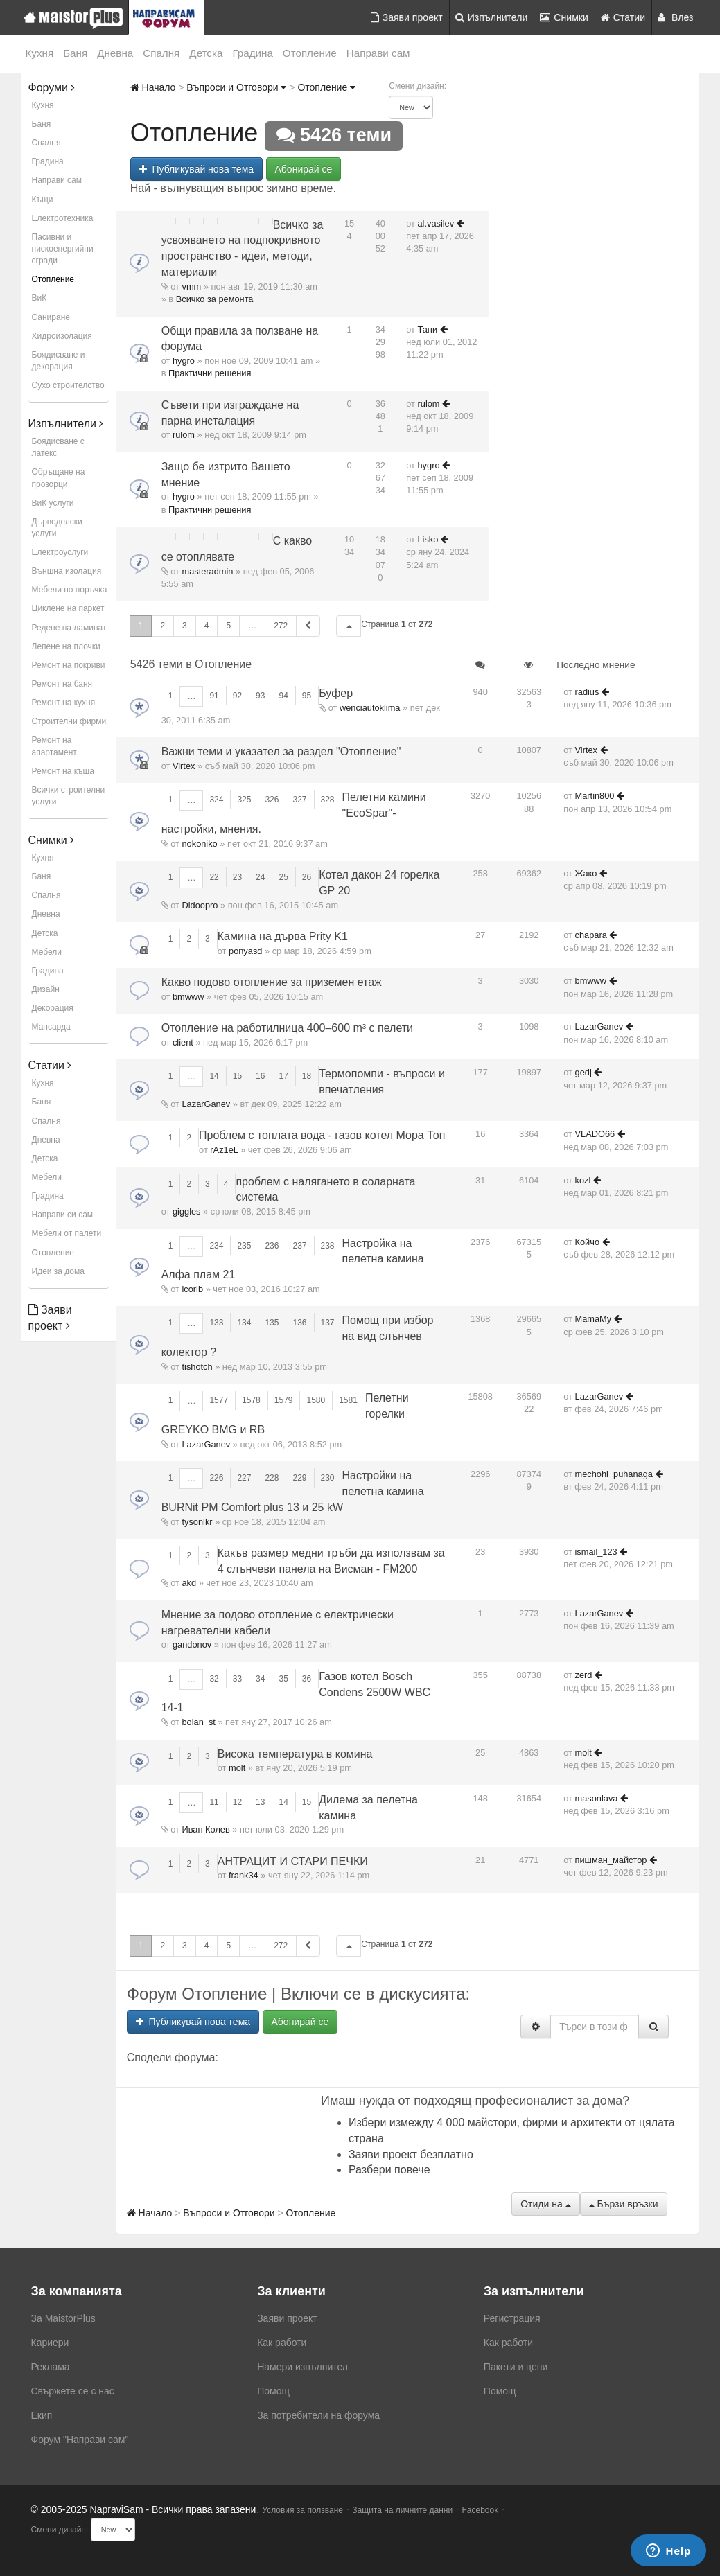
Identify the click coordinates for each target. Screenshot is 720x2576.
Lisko (428, 539)
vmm (192, 286)
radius (587, 692)
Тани (428, 329)
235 (244, 1246)
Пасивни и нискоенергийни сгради (63, 248)
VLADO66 (595, 1134)
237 (299, 1246)
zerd (583, 1675)
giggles (187, 1211)
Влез (676, 17)
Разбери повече (389, 2170)
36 (306, 1679)
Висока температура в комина (295, 1754)
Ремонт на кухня (64, 702)
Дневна (115, 53)
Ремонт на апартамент (54, 746)
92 (237, 695)
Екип (42, 2415)
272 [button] (281, 625)
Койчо (587, 1242)
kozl (583, 1180)
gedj (583, 1072)
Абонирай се (304, 169)
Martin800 (595, 796)
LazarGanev (599, 1026)
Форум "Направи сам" (80, 2439)
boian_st (199, 1722)
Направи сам (378, 53)
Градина (252, 53)
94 (283, 695)
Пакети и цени (515, 2366)
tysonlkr (197, 1522)
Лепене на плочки (66, 646)
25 (283, 877)
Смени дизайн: (417, 86)
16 (260, 1076)
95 (306, 695)
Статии (623, 17)
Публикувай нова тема (196, 169)
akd (189, 1583)
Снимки (564, 17)
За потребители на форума (318, 2415)
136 (299, 1322)
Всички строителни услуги (68, 795)
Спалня (161, 53)
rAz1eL (224, 1150)
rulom (184, 435)
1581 (348, 1400)
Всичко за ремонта (215, 299)
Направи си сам (63, 1214)
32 (213, 1679)
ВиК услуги (53, 503)
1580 (315, 1400)
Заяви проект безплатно (411, 2154)
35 (283, 1679)
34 (260, 1679)
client (183, 1042)
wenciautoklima (370, 708)
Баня (75, 53)
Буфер (336, 693)
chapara (591, 935)
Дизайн (46, 989)
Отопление (310, 53)
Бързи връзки (623, 2203)
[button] (348, 626)
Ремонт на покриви (68, 665)
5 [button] (228, 625)
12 (237, 1802)
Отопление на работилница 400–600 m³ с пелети (287, 1028)
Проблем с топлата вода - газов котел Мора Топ (322, 1135)
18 (306, 1076)
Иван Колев (206, 1829)
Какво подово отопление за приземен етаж (271, 982)
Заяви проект (407, 17)
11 (213, 1802)
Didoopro (200, 905)
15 (237, 1076)
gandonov (192, 1644)
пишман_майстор (611, 1860)
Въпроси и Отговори (236, 87)
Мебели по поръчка (69, 589)
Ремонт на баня (62, 684)
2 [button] (162, 625)
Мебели (47, 952)
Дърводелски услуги (57, 527)
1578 (251, 1400)
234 (216, 1246)
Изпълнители (491, 17)
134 (244, 1322)
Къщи (42, 199)
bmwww (188, 996)
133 (216, 1322)
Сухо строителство (68, 385)
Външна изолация (67, 571)
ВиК (39, 298)
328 (328, 799)
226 (216, 1478)
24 (260, 877)
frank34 (243, 1875)
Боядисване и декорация (58, 360)
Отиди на (545, 2203)
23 (237, 877)
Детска (205, 53)
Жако (586, 873)
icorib (193, 1289)
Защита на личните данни (402, 2510)
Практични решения (209, 373)
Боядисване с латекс (58, 447)
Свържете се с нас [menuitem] (72, 2391)
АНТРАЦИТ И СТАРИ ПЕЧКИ (293, 1861)
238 (328, 1246)
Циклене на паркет (68, 608)
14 (213, 1076)
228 (272, 1478)
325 (244, 799)
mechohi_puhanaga (614, 1474)
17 (283, 1076)
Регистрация (512, 2318)
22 (213, 877)
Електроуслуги (60, 552)
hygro (184, 360)
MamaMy (593, 1319)
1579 (283, 1400)
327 (299, 799)
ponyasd (245, 951)
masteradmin (208, 571)
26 (306, 877)
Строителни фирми (69, 721)
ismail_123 (596, 1551)
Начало (153, 87)
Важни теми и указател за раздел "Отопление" (281, 751)
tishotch (197, 1366)
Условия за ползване (302, 2510)
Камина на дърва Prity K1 (283, 936)
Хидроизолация (62, 336)
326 (272, 799)
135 (272, 1322)
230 (328, 1478)
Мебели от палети (67, 1233)
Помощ (273, 2391)
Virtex (184, 766)
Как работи (281, 2342)
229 (299, 1478)
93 (260, 695)
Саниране (51, 317)
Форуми (52, 88)
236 (272, 1246)
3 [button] (184, 625)
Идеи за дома (58, 1271)
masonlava (596, 1798)
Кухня (40, 53)
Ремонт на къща (63, 771)
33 (237, 1679)
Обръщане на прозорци (58, 477)
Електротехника (63, 218)
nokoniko (200, 843)
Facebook (480, 2510)
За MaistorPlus (63, 2318)
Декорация (52, 1008)
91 (213, 695)
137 (328, 1322)
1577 (218, 1400)
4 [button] (206, 625)
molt (237, 1768)
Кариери (50, 2342)
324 (216, 799)
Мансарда (51, 1027)
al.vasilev (436, 223)
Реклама (50, 2366)
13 (260, 1802)
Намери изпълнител (302, 2366)
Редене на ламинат (69, 628)
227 (244, 1478)
